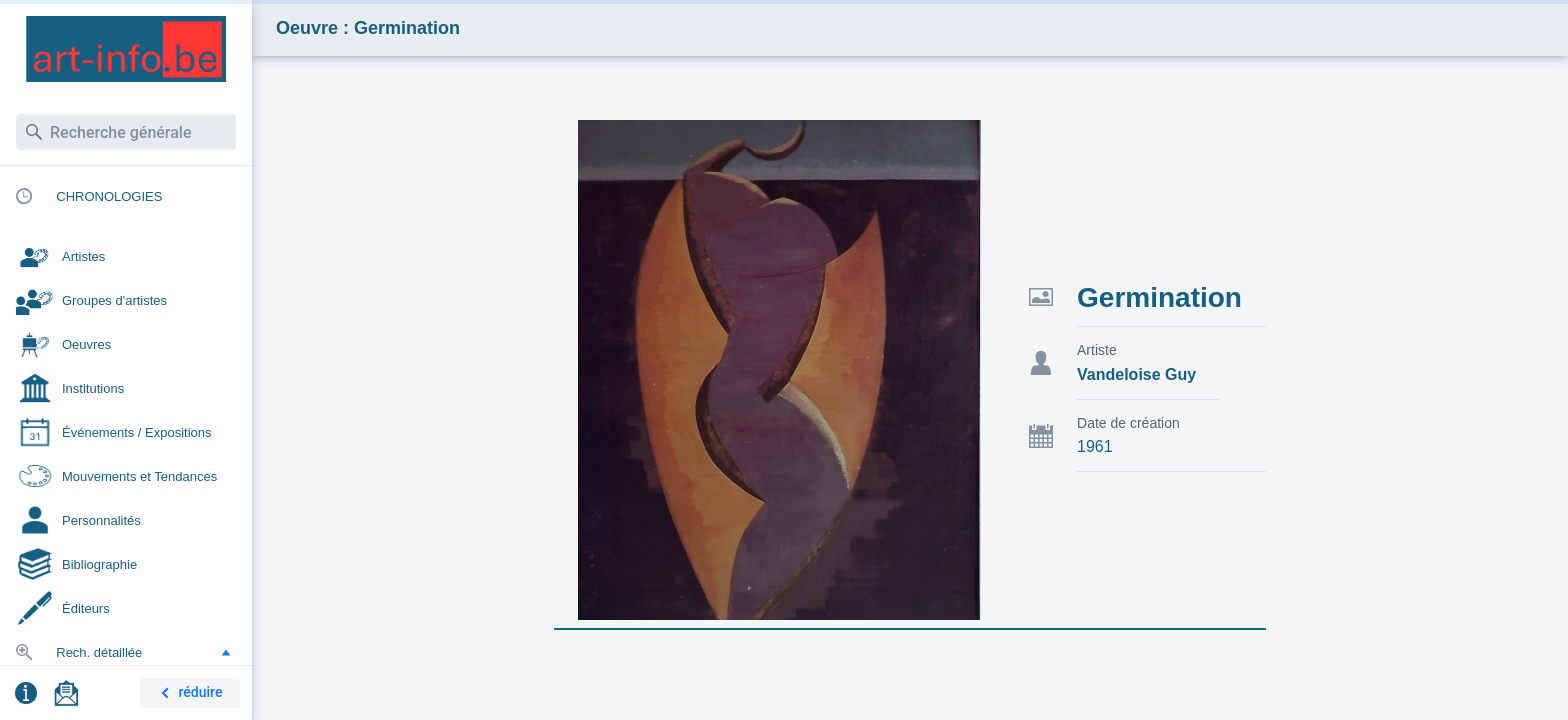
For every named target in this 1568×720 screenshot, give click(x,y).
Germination (1159, 297)
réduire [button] (188, 693)
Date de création (1128, 423)
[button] (226, 652)
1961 (1095, 446)
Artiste (1097, 350)
